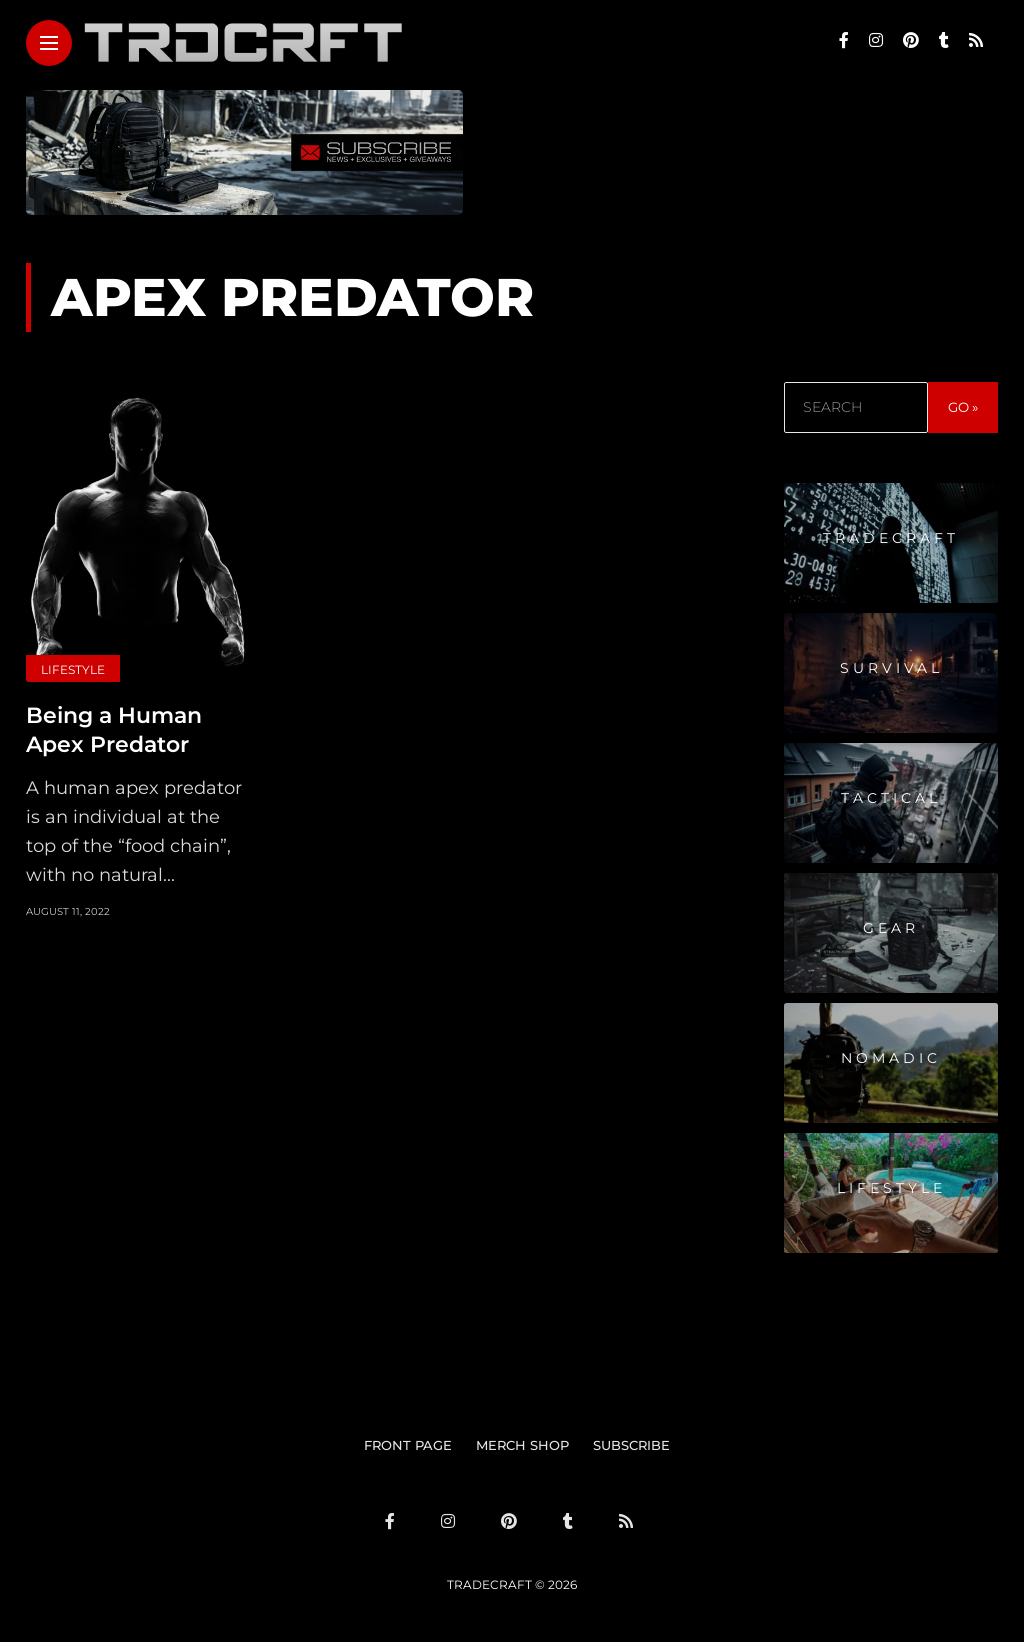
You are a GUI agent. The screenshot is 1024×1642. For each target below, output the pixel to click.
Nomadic (891, 1058)
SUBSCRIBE (631, 1445)
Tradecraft (891, 538)
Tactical (891, 798)
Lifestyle (73, 669)
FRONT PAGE (408, 1445)
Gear (891, 928)
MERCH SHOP (522, 1445)
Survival (891, 668)
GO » (963, 407)
